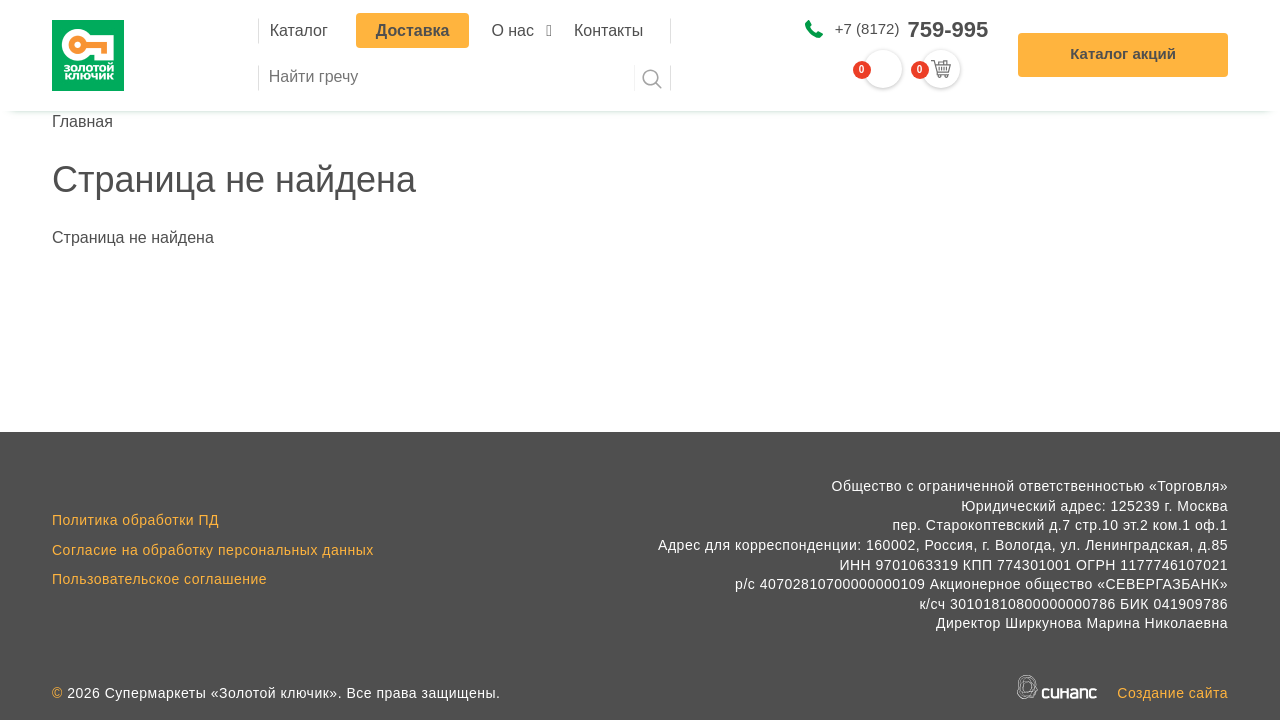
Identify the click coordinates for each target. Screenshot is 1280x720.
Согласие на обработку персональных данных (213, 550)
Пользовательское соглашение (159, 579)
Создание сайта (1172, 693)
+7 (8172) (911, 29)
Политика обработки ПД (135, 520)
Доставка (413, 30)
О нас (512, 30)
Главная (82, 121)
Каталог (299, 30)
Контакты (608, 30)
